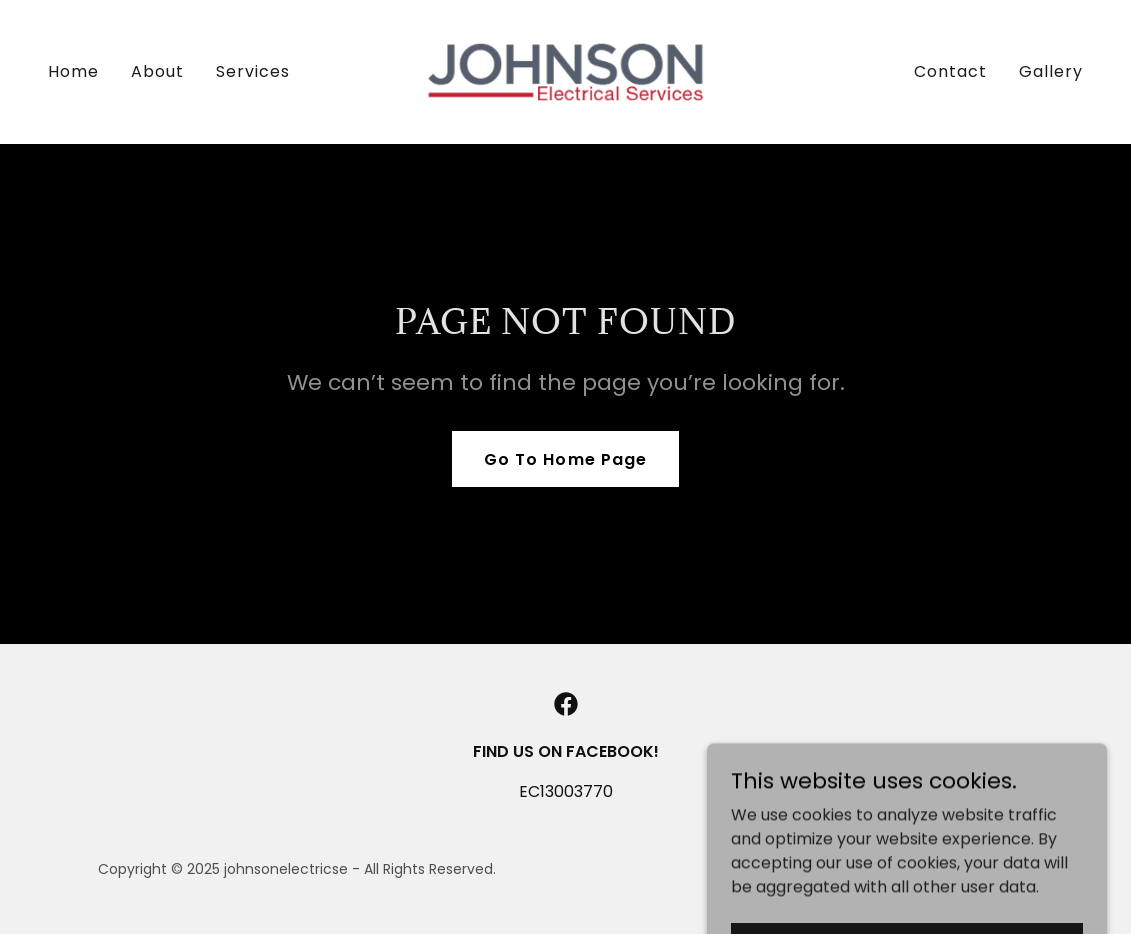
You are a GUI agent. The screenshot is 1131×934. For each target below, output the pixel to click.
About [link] (157, 71)
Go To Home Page (565, 459)
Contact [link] (950, 71)
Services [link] (253, 71)
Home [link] (73, 71)
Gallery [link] (1051, 71)
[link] (566, 70)
